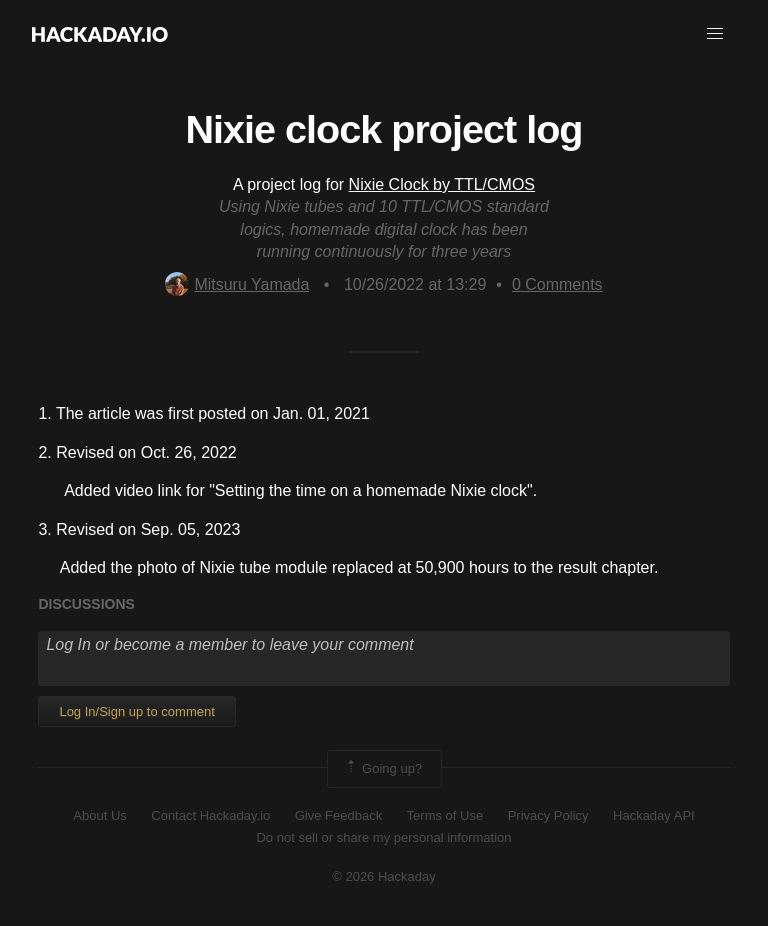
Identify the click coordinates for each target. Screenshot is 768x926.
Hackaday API (654, 815)
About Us (99, 815)
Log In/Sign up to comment (136, 711)
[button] (715, 34)
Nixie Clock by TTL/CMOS (442, 184)
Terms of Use (445, 815)
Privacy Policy (548, 815)
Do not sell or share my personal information (383, 837)
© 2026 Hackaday (384, 876)
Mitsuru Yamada (237, 284)
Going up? (383, 769)
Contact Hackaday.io (210, 815)
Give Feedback (338, 815)
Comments (557, 284)
